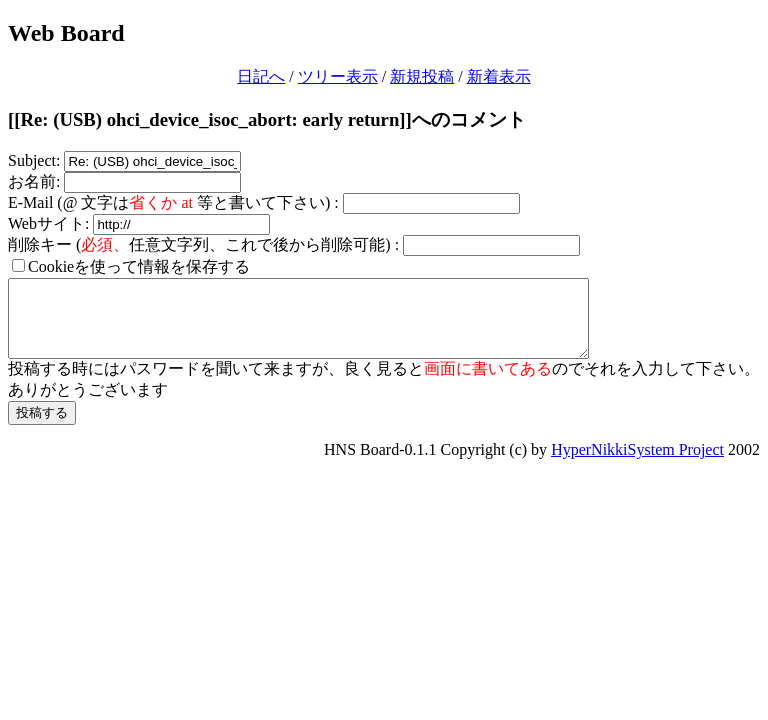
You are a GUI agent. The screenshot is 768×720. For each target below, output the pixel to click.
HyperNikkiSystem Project (637, 464)
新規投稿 (422, 76)
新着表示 (499, 76)
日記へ (261, 76)
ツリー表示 (338, 76)
